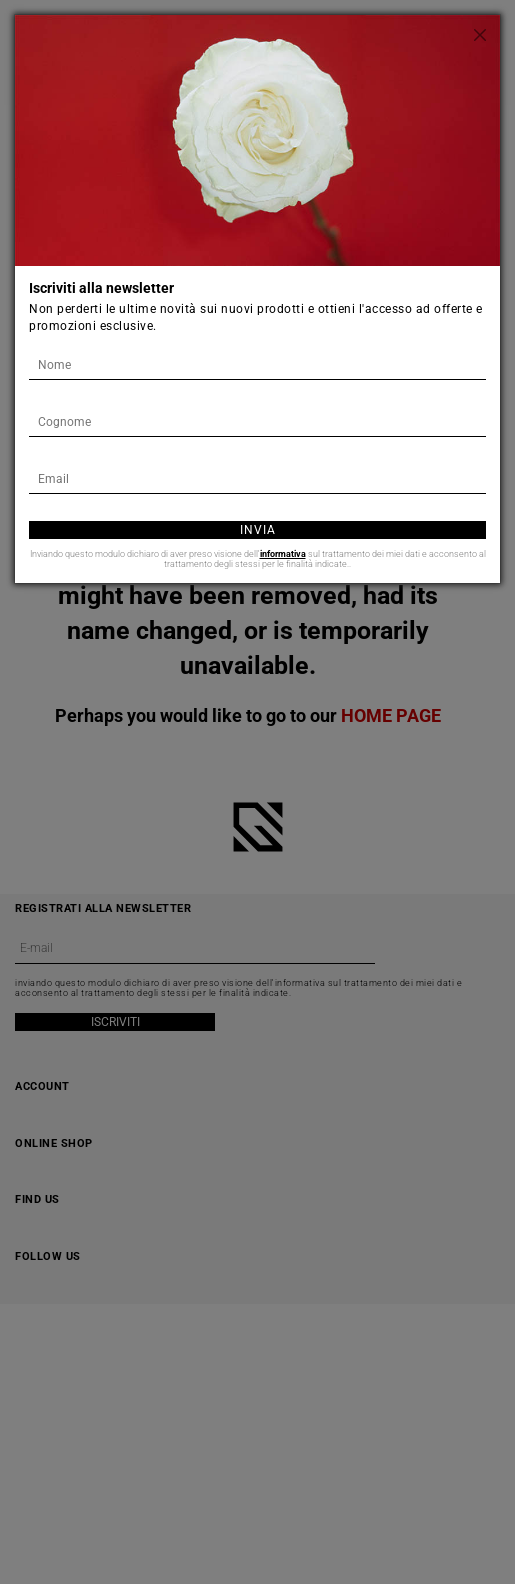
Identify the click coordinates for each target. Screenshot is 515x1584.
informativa (283, 554)
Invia (258, 530)
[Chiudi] (480, 35)
